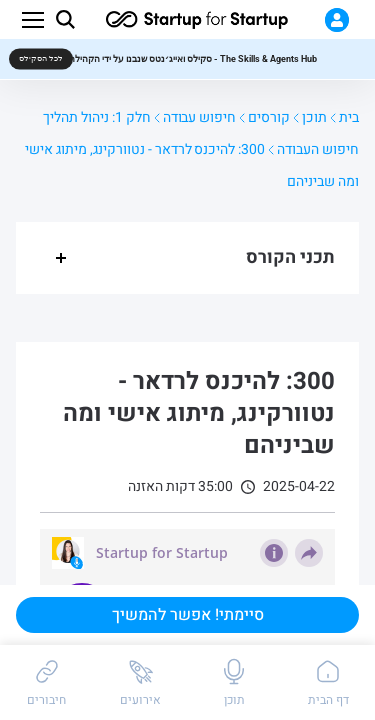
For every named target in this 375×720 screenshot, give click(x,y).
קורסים (269, 117)
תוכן (314, 117)
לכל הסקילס (41, 58)
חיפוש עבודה (200, 117)
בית (349, 117)
